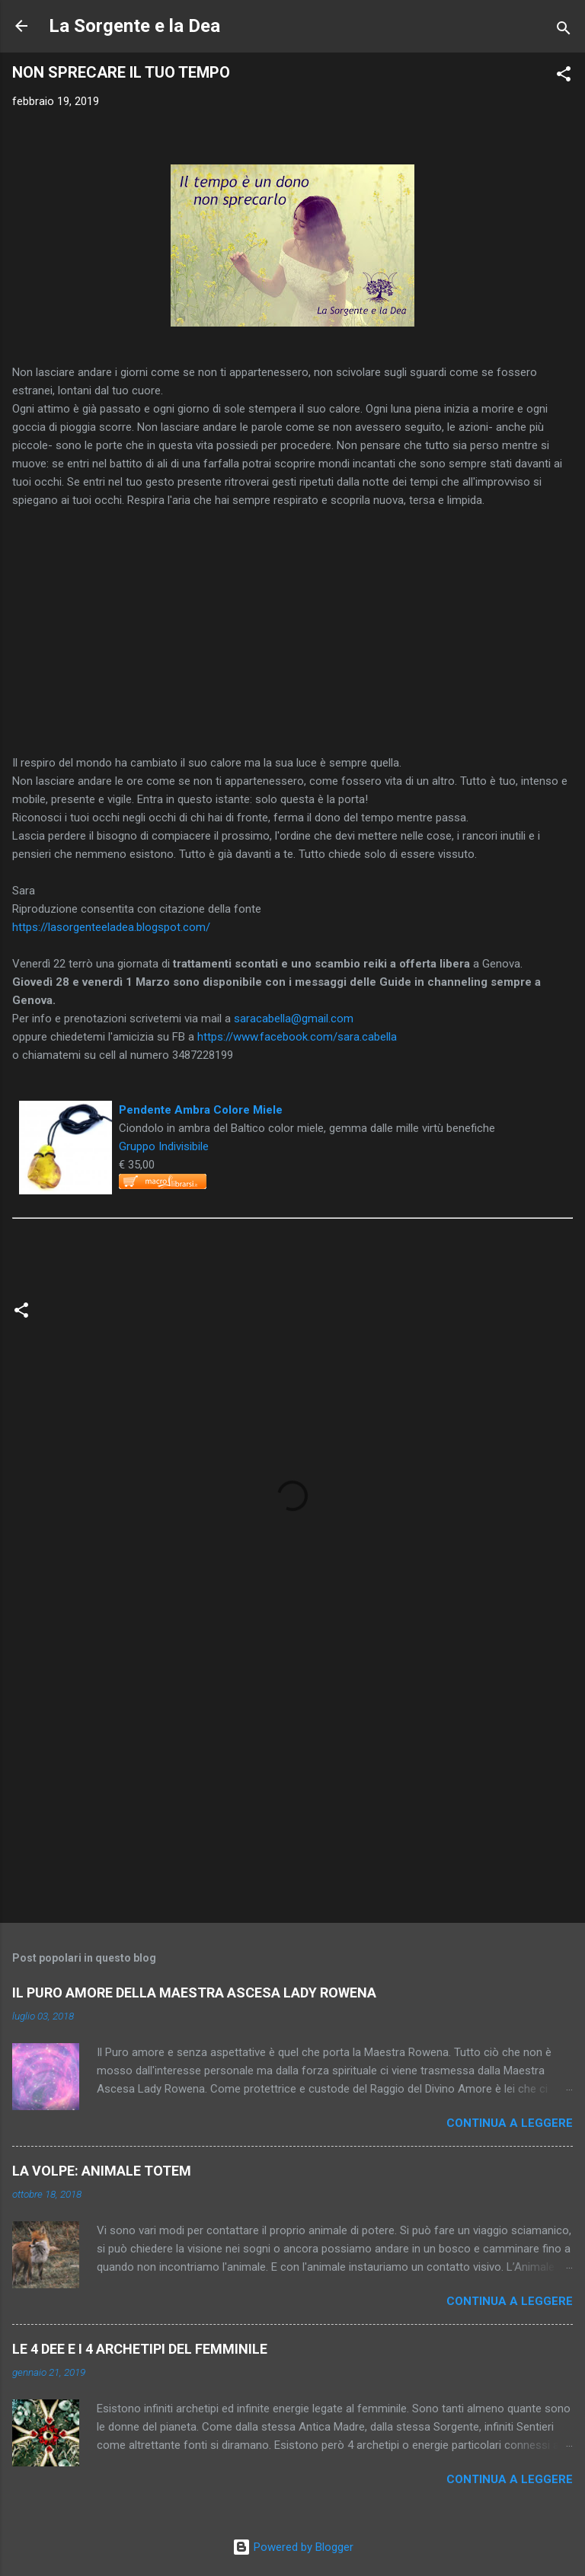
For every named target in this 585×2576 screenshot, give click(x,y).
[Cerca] (564, 31)
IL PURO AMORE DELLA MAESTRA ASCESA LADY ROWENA (194, 1993)
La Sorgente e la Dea (134, 26)
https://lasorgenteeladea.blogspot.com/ (111, 927)
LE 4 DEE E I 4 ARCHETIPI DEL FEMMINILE (139, 2349)
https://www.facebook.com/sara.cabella (297, 1037)
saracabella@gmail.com (293, 1018)
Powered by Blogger (292, 2547)
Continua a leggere (509, 2123)
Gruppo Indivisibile (164, 1146)
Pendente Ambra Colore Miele (201, 1110)
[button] (564, 76)
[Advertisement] (292, 1792)
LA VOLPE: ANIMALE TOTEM (101, 2171)
